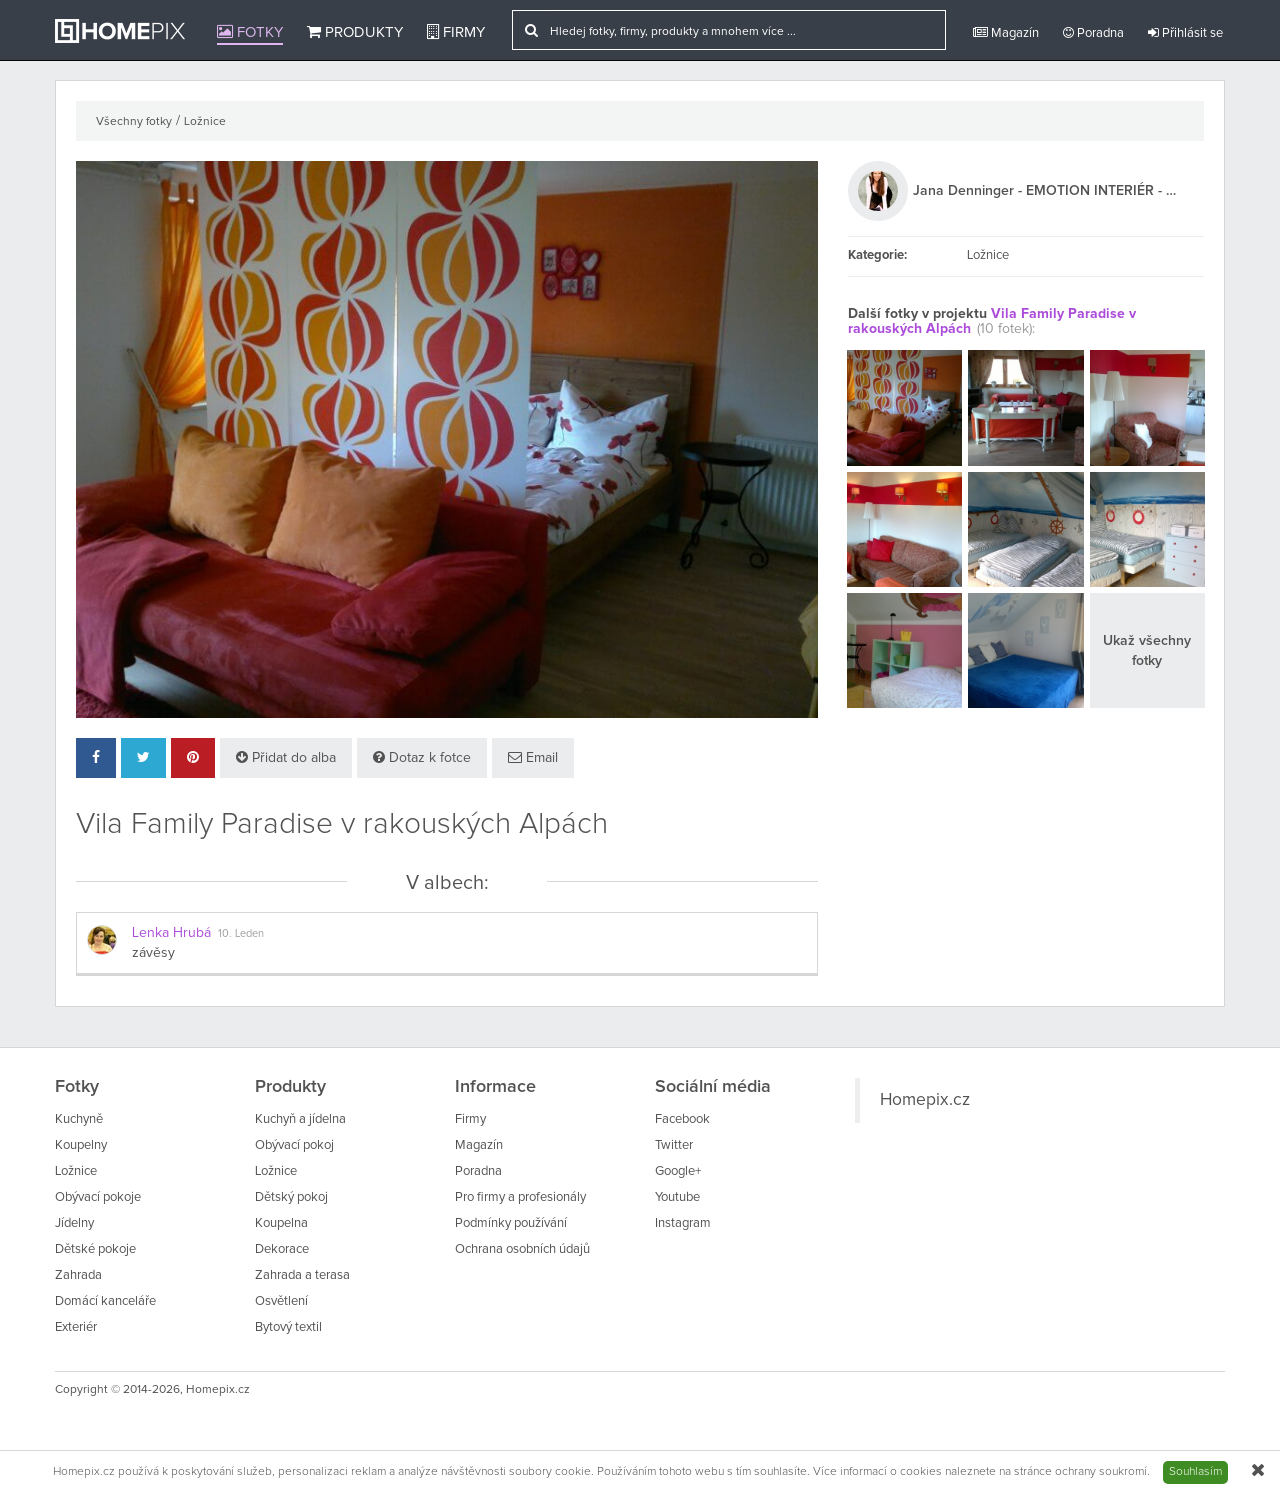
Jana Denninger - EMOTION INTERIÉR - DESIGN (1048, 191)
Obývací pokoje (98, 1197)
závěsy (153, 953)
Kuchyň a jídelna (300, 1119)
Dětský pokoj (291, 1197)
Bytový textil (288, 1327)
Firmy (456, 32)
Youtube (677, 1197)
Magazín (1006, 33)
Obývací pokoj (294, 1145)
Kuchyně (79, 1119)
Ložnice (205, 122)
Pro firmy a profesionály (520, 1197)
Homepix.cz (925, 1100)
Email (533, 757)
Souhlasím (1195, 1472)
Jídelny (74, 1223)
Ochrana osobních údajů (522, 1249)
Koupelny (81, 1145)
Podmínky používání (511, 1223)
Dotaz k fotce (422, 757)
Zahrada (78, 1275)
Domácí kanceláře (105, 1301)
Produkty (355, 32)
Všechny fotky (134, 122)
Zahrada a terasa (302, 1275)
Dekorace (282, 1249)
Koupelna (281, 1223)
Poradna (1093, 33)
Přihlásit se (1185, 33)
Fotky (250, 32)
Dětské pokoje (95, 1249)
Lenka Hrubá (171, 933)
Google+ (678, 1171)
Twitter (674, 1145)
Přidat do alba (286, 757)
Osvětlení (281, 1301)
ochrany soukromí (1101, 1472)
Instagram (683, 1223)
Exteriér (76, 1327)
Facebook (682, 1119)
